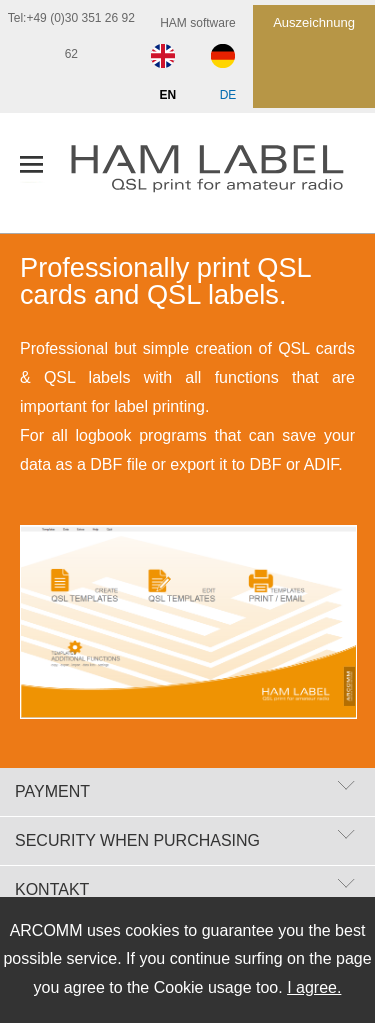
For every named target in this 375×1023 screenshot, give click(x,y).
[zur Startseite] (222, 173)
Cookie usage (203, 987)
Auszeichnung (314, 22)
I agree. (314, 987)
